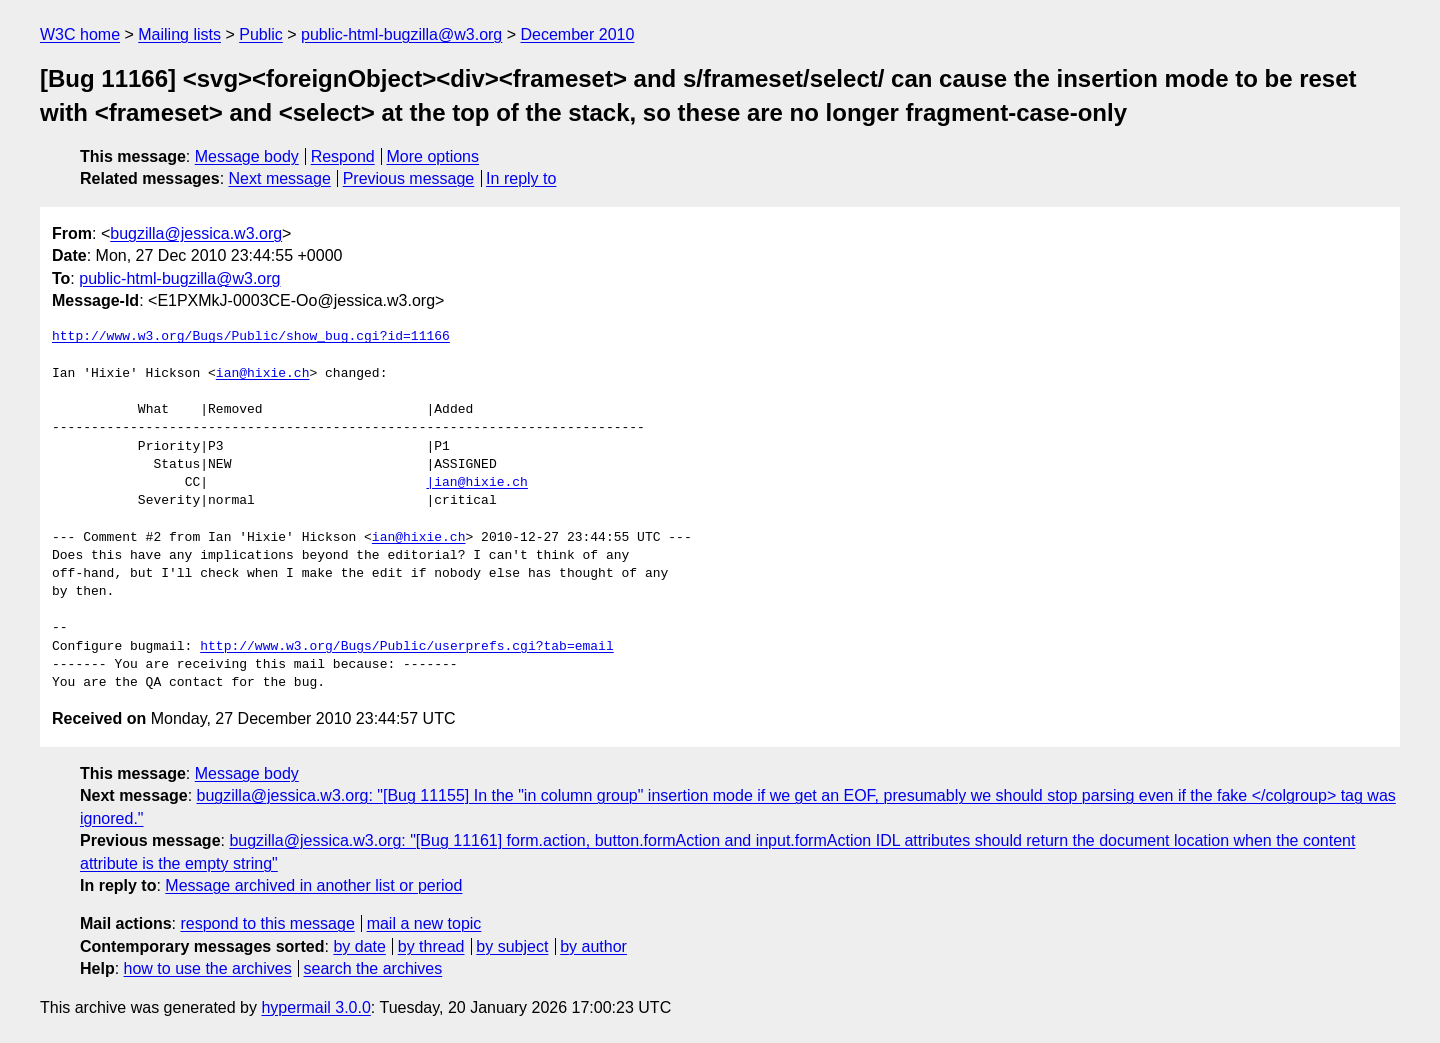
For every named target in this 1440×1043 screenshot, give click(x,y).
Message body (247, 156)
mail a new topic (424, 923)
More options (433, 156)
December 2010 (578, 34)
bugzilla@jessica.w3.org (196, 233)
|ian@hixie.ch (476, 483)
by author (593, 946)
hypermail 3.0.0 (315, 1007)
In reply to (521, 178)
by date (359, 946)
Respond (343, 156)
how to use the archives (208, 968)
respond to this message (267, 923)
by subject (512, 946)
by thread (431, 946)
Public (261, 34)
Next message (280, 178)
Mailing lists (179, 34)
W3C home (80, 34)
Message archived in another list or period (313, 885)
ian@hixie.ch (263, 374)
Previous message (409, 178)
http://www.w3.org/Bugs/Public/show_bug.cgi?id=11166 (251, 337)
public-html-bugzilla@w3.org (401, 34)
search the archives (373, 968)
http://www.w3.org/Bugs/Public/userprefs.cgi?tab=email (406, 647)
